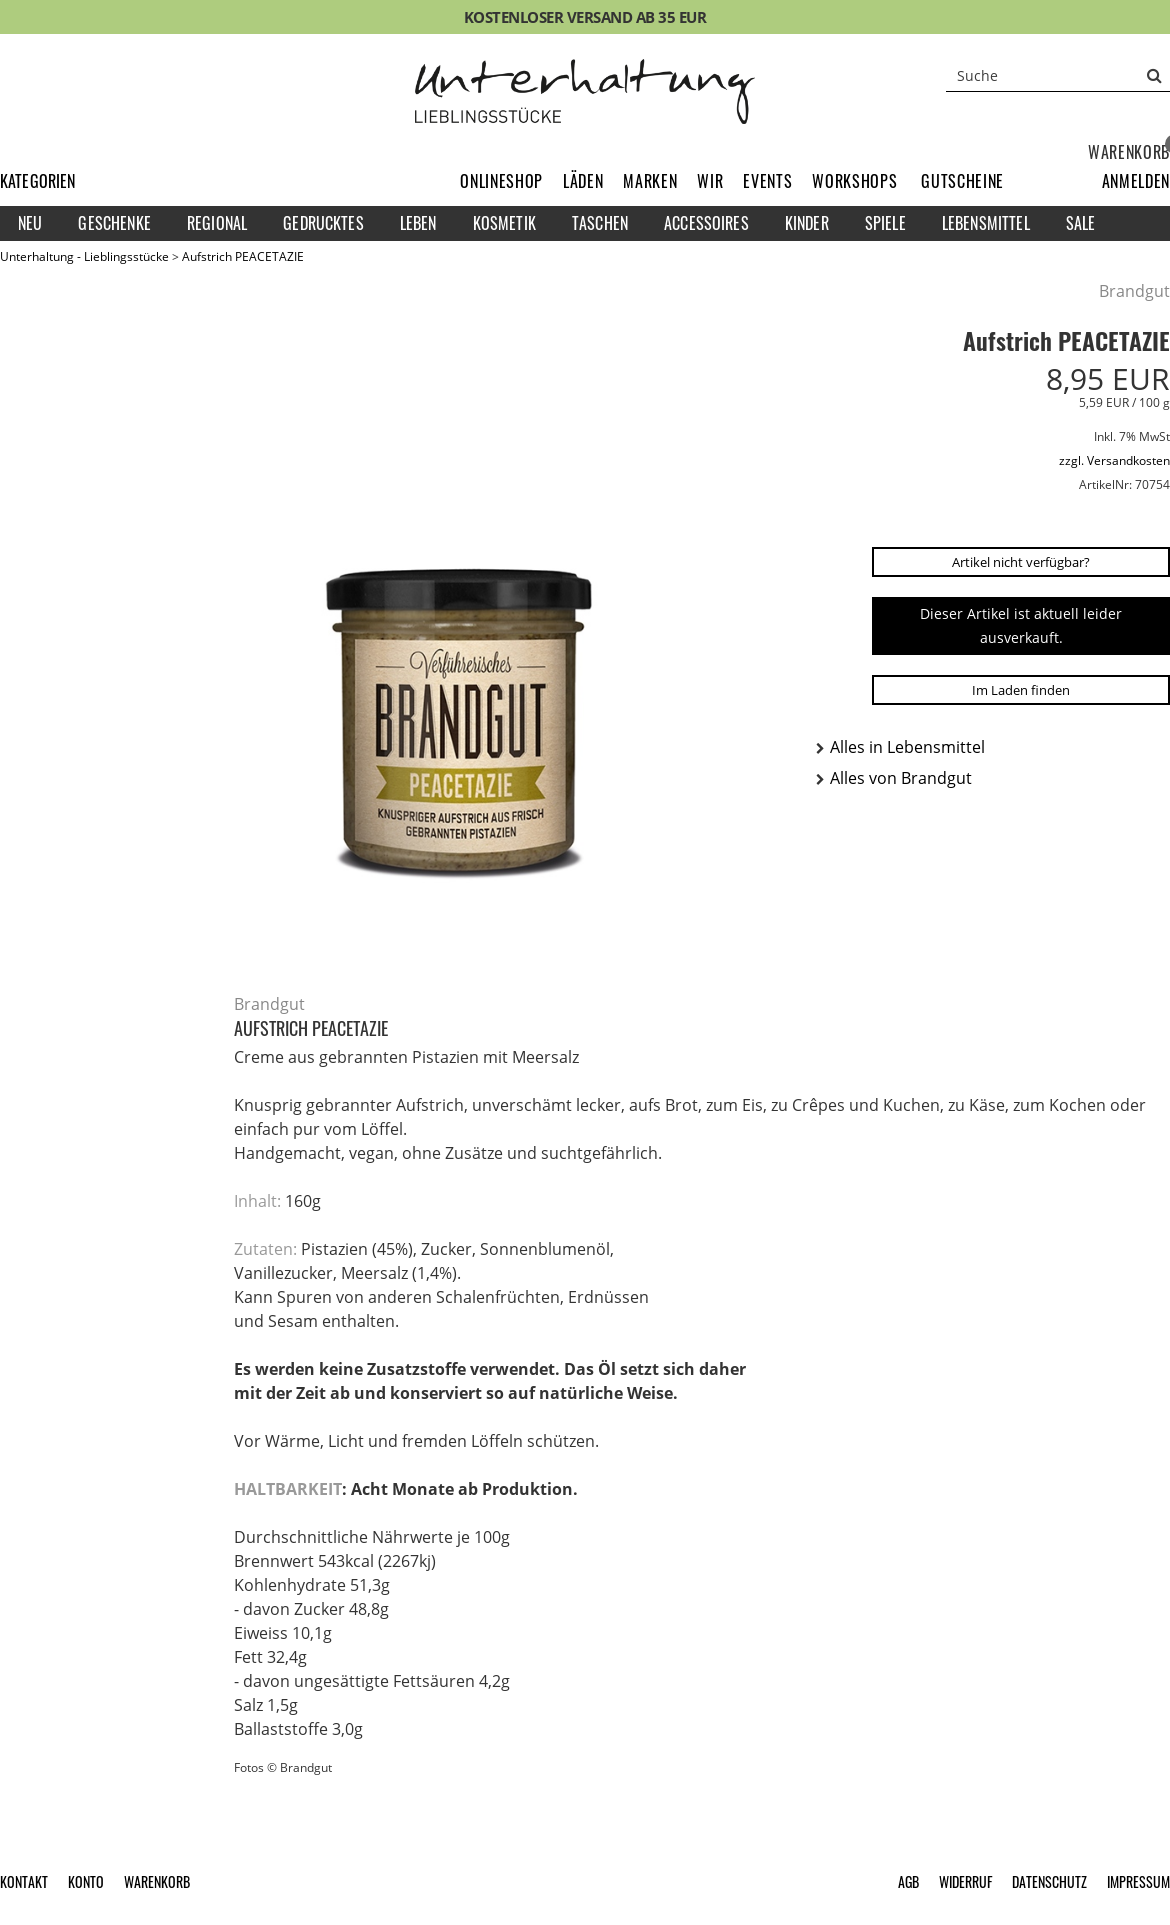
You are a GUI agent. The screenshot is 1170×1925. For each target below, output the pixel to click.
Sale (1081, 223)
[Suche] (1058, 75)
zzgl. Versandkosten (1114, 460)
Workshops (854, 181)
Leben (418, 223)
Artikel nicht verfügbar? (1021, 562)
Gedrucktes (323, 223)
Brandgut (1134, 291)
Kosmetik (504, 223)
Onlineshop (501, 181)
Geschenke (114, 223)
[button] (1136, 181)
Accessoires (706, 223)
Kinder (807, 223)
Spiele (885, 223)
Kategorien (38, 181)
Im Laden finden (1021, 690)
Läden (583, 181)
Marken (650, 181)
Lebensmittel (986, 223)
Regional (217, 223)
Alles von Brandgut (901, 778)
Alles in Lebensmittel (907, 747)
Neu (30, 223)
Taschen (600, 223)
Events (767, 181)
